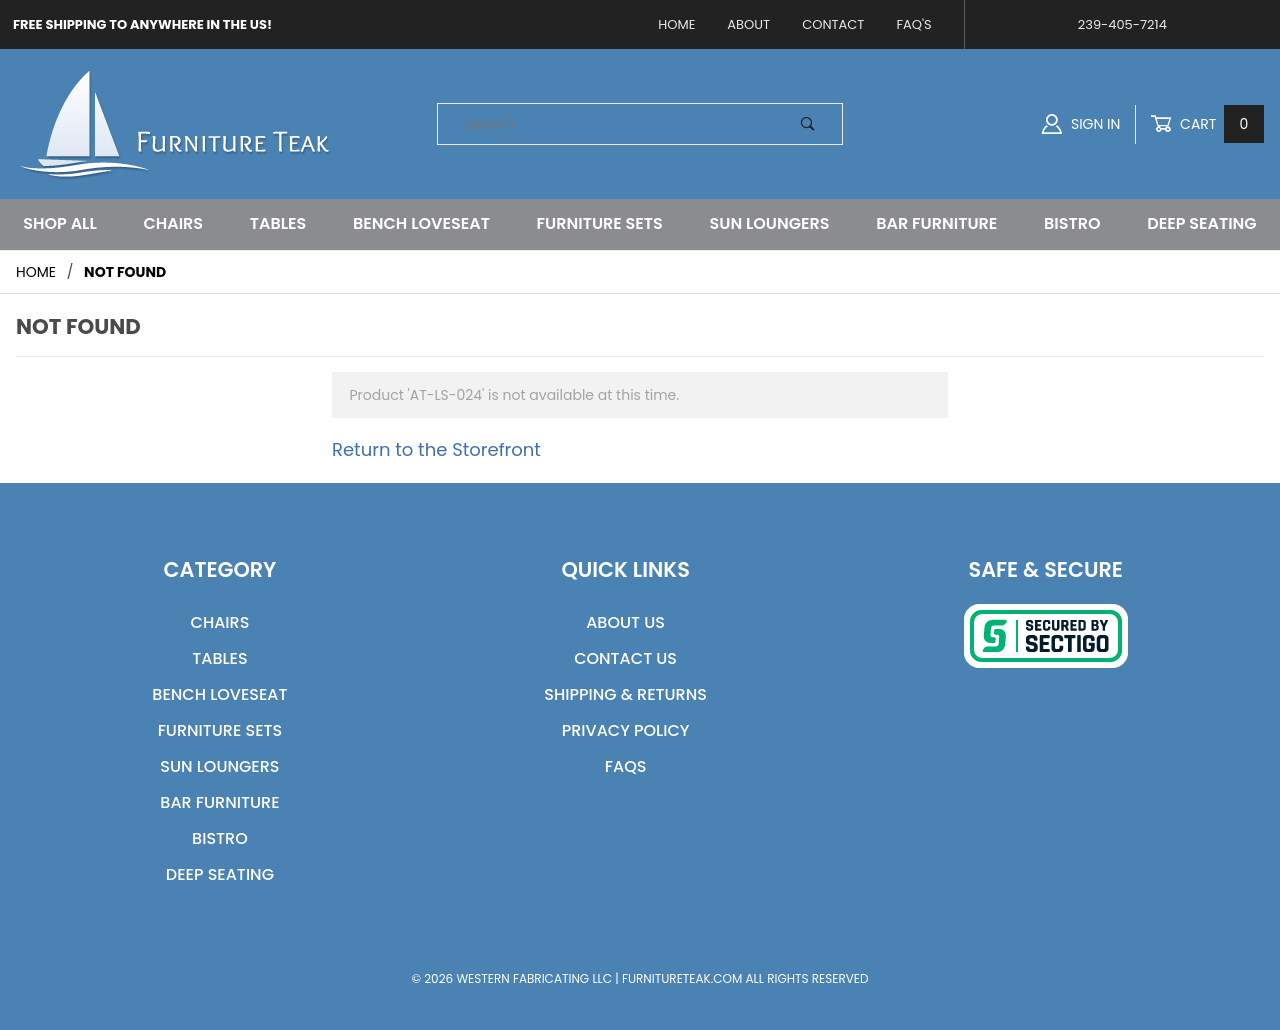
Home (676, 24)
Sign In (1081, 124)
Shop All (59, 223)
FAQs (626, 766)
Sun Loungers (770, 223)
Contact (833, 24)
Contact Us (625, 658)
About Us (625, 622)
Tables (278, 223)
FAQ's (913, 24)
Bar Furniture (936, 223)
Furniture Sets (600, 223)
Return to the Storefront (436, 449)
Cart (1207, 124)
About (748, 24)
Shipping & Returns (625, 694)
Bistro (1072, 223)
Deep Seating (1201, 223)
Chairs (173, 223)
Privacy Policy (626, 730)
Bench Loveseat (421, 223)
